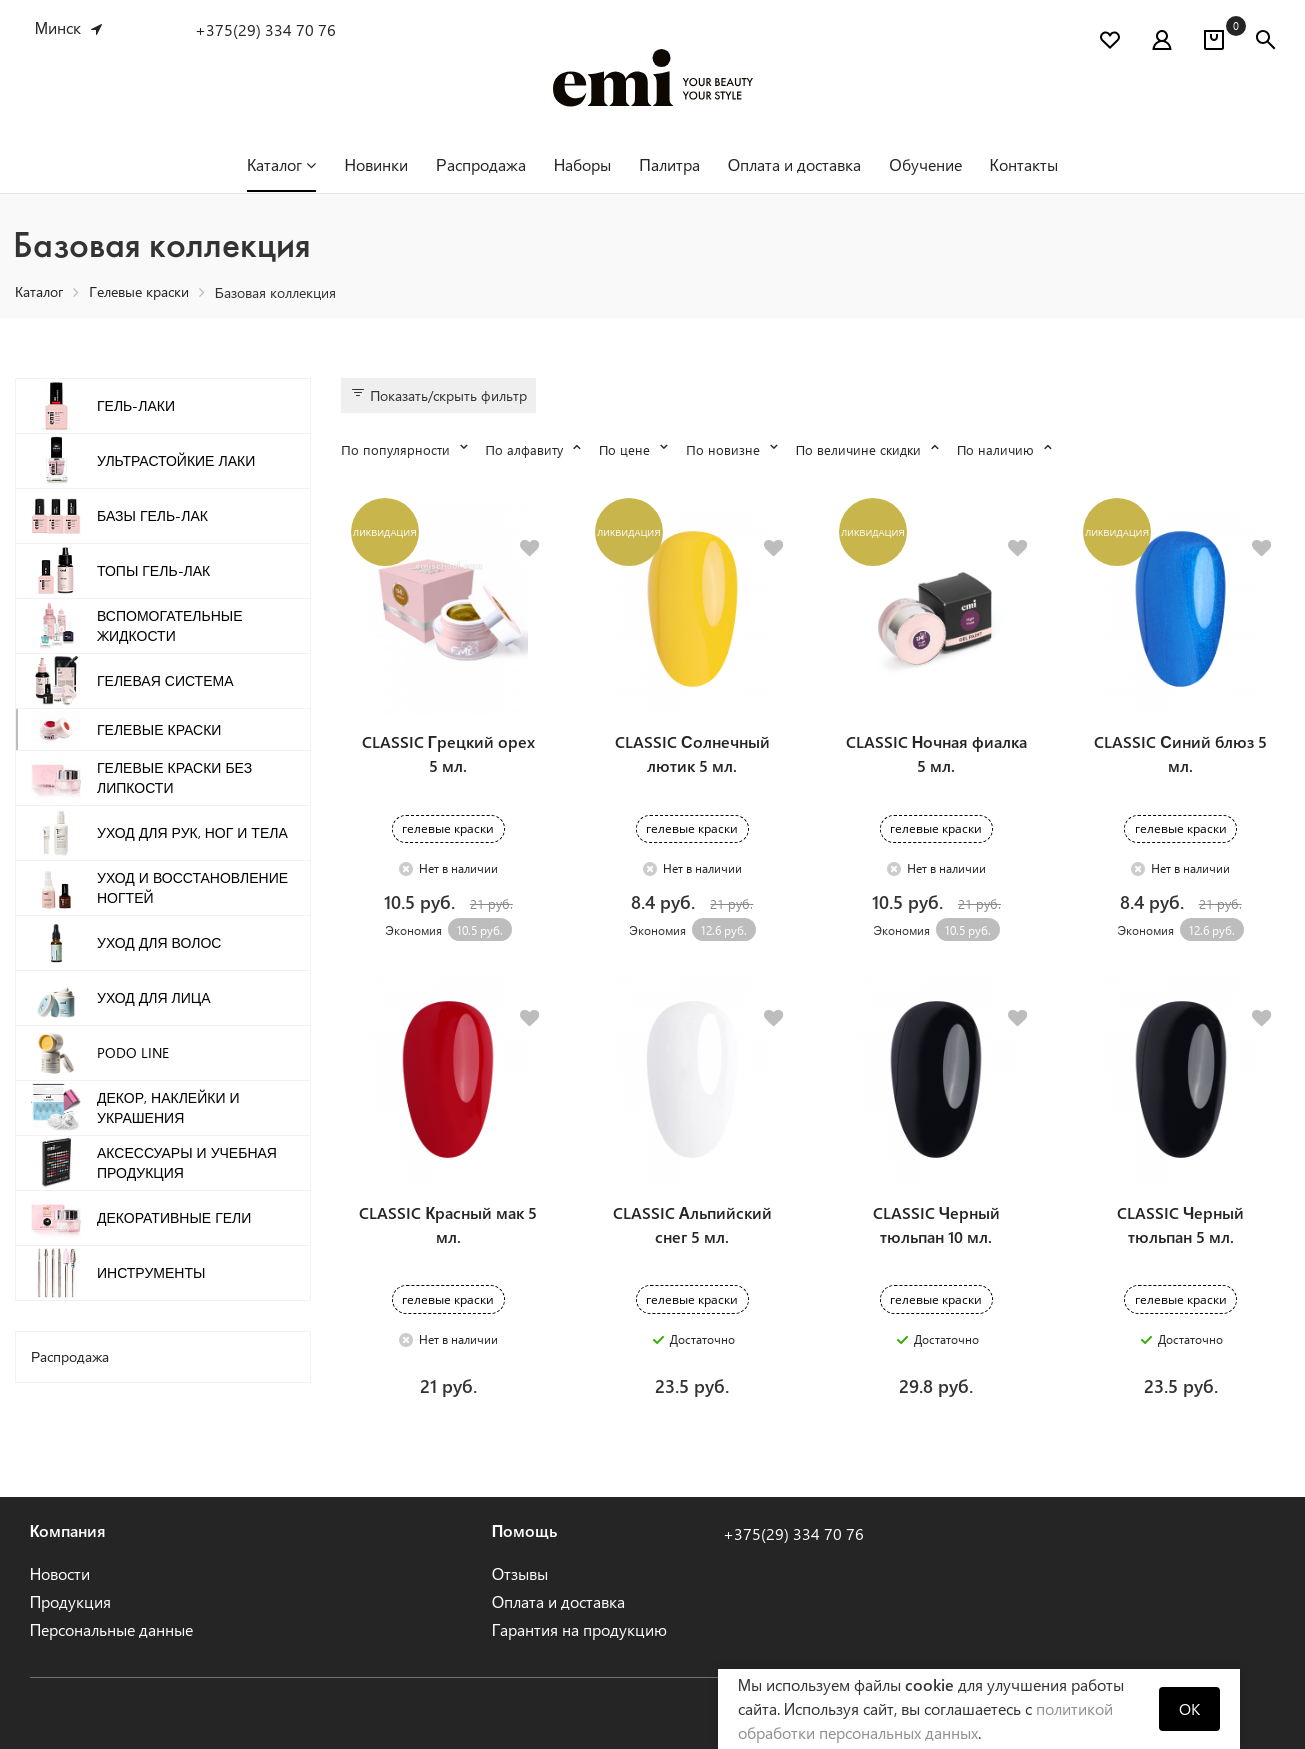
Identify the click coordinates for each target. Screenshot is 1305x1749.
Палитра (669, 164)
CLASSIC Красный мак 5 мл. (448, 1224)
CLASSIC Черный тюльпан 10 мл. (936, 1224)
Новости (60, 1573)
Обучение (925, 164)
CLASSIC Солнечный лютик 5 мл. (692, 753)
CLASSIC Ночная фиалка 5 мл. (937, 753)
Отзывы (520, 1573)
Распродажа (481, 164)
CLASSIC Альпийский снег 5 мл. (693, 1224)
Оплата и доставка (794, 164)
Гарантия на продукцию (580, 1629)
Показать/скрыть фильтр (438, 395)
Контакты (1024, 164)
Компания (68, 1530)
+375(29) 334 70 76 (265, 29)
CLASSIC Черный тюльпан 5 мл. (1180, 1224)
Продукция (71, 1601)
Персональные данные (112, 1629)
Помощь (525, 1530)
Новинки (376, 164)
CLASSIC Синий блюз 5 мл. (1180, 753)
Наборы (583, 164)
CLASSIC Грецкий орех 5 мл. (448, 753)
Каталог (281, 164)
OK (1189, 1708)
